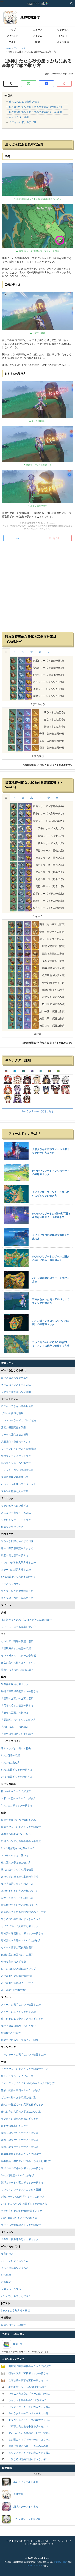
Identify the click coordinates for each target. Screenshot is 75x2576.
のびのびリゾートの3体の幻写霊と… (29, 2387)
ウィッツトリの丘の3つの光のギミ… (29, 2400)
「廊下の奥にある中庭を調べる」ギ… (30, 2426)
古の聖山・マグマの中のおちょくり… (30, 2439)
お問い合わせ (42, 2541)
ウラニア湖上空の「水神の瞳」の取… (30, 2393)
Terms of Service (34, 2565)
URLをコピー (55, 538)
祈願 (37, 42)
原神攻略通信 (30, 17)
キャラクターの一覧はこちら (37, 1111)
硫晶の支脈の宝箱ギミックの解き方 (28, 2373)
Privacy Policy (60, 2562)
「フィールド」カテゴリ (22, 122)
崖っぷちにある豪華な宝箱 (24, 101)
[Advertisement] (37, 583)
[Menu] (2, 3)
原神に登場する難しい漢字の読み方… (30, 2446)
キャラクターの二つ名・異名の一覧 (28, 2413)
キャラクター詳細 (19, 117)
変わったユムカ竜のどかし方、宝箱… (30, 2433)
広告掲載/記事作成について (40, 2544)
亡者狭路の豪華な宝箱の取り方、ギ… (30, 2380)
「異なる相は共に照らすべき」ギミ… (30, 2459)
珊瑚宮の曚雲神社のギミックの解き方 (30, 2366)
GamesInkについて (23, 2541)
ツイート (20, 538)
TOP (8, 2541)
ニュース (37, 29)
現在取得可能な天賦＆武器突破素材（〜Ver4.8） (36, 112)
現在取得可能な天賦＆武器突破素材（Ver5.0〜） (36, 106)
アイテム (37, 36)
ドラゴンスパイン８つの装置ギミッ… (30, 2419)
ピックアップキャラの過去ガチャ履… (30, 2406)
